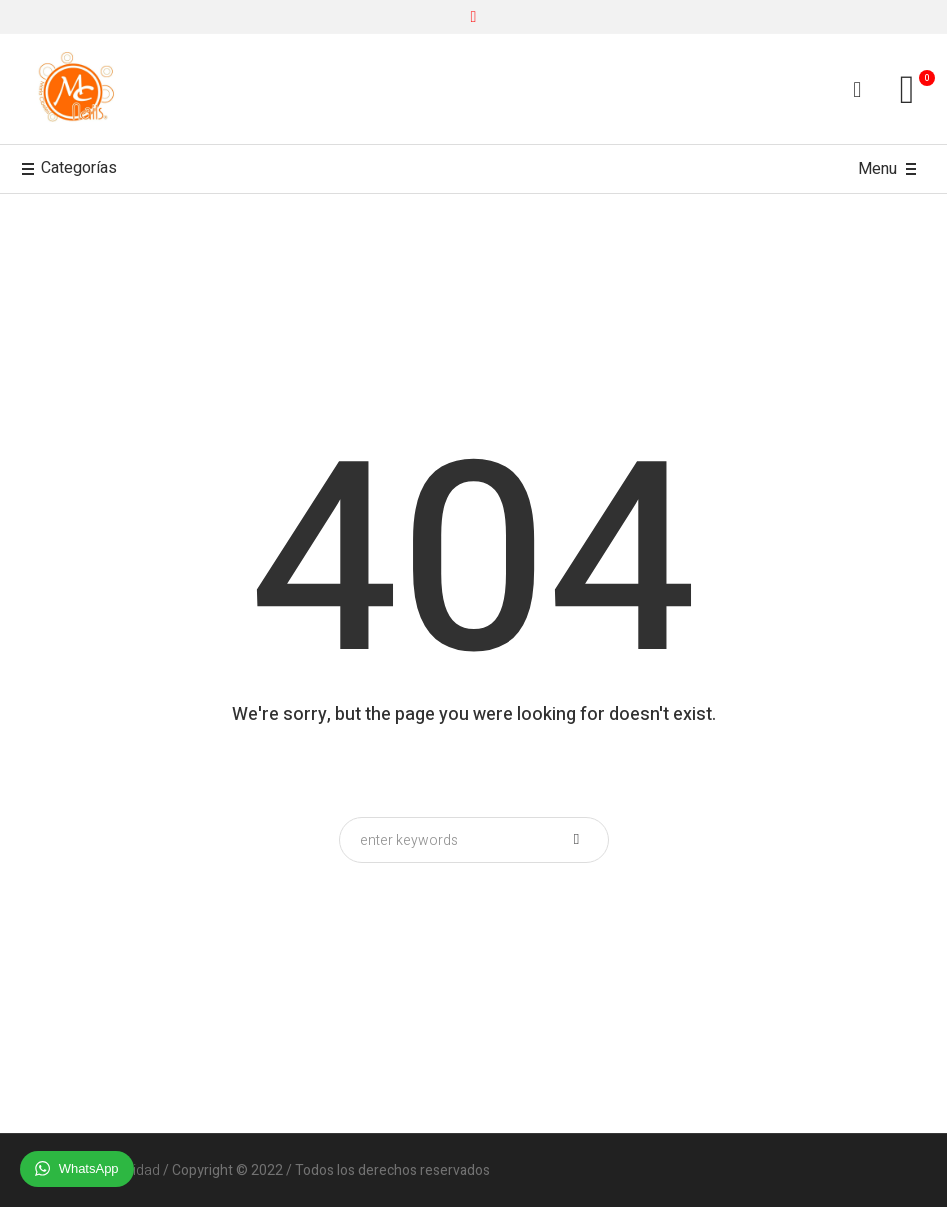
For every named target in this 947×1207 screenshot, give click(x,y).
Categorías (68, 169)
